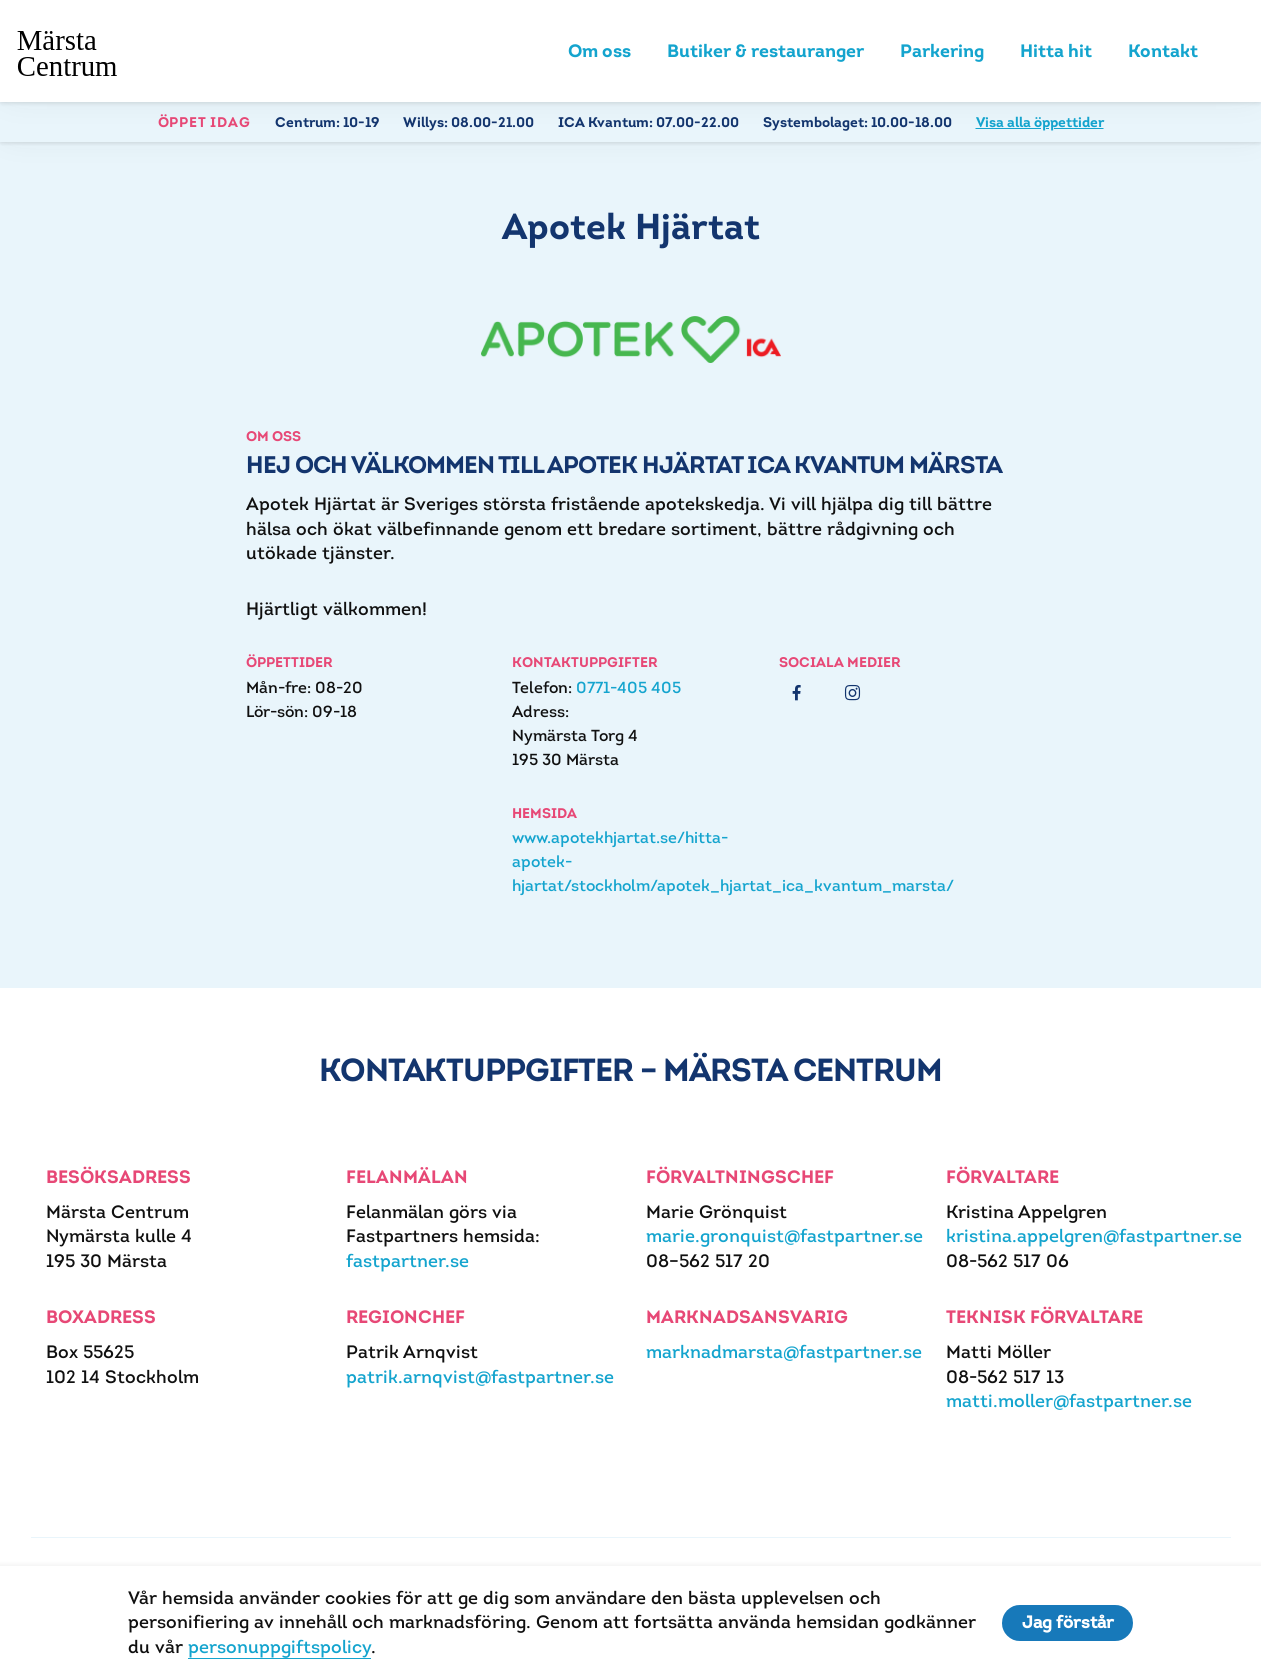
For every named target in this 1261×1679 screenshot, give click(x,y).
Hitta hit (1056, 52)
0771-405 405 (628, 689)
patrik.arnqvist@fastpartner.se (480, 1378)
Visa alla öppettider (1040, 124)
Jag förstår (1069, 1623)
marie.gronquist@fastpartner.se (784, 1237)
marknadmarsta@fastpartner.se (784, 1353)
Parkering (942, 52)
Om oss (599, 52)
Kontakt (1163, 52)
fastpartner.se (407, 1262)
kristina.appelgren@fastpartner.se (1094, 1237)
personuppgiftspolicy (278, 1646)
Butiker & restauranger (765, 52)
